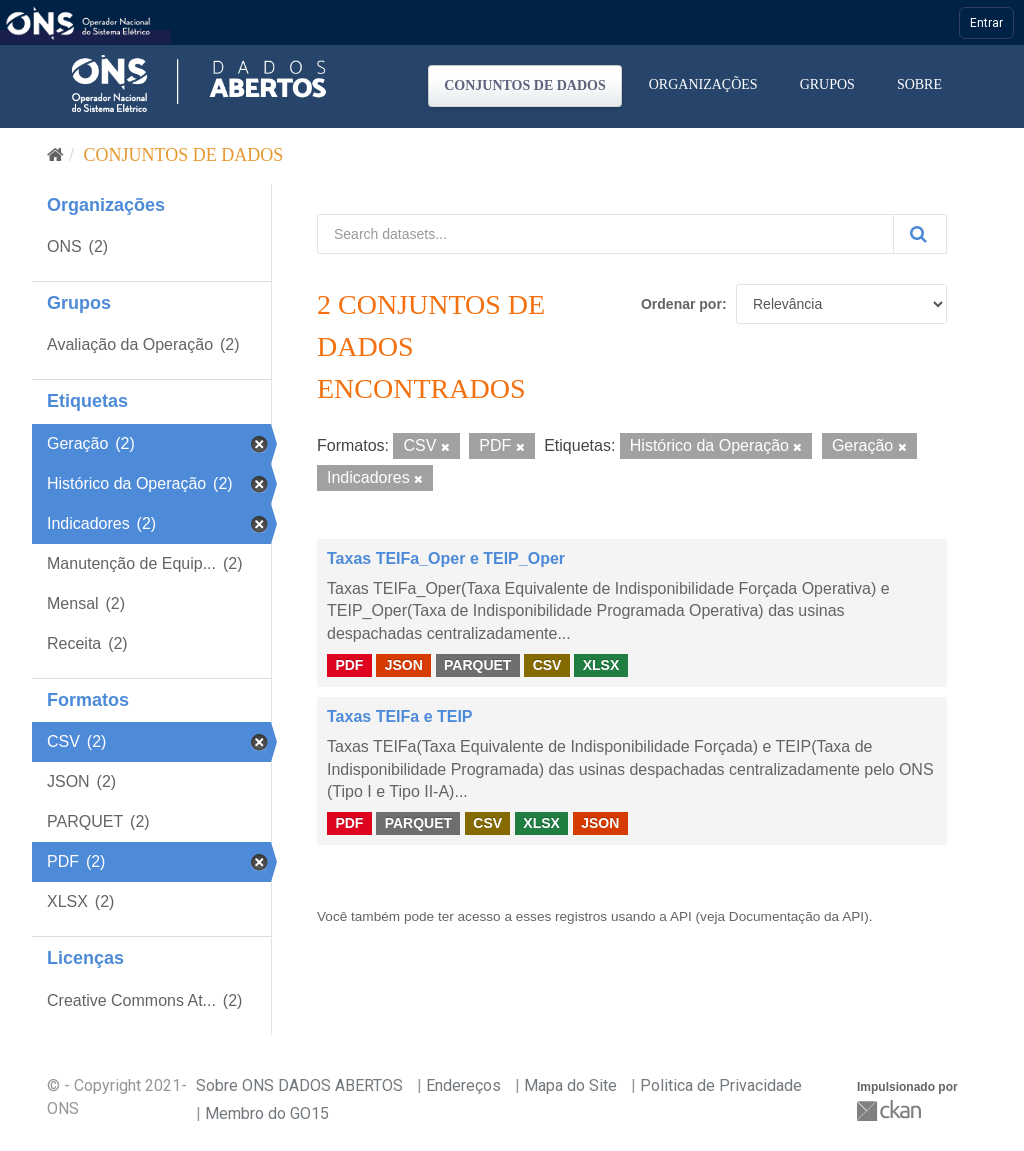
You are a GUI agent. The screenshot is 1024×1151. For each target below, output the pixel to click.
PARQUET (477, 665)
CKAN (891, 1110)
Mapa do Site (570, 1085)
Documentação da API (796, 916)
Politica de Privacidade (721, 1085)
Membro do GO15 (267, 1113)
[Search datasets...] (605, 234)
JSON (404, 665)
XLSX (601, 665)
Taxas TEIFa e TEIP (400, 716)
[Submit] (920, 234)
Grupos (827, 84)
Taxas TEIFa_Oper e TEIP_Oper (446, 558)
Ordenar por (681, 304)
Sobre (919, 84)
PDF (349, 665)
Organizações (703, 84)
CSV (547, 665)
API (681, 916)
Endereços (463, 1085)
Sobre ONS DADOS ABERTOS (299, 1085)
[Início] (55, 155)
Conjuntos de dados (525, 85)
